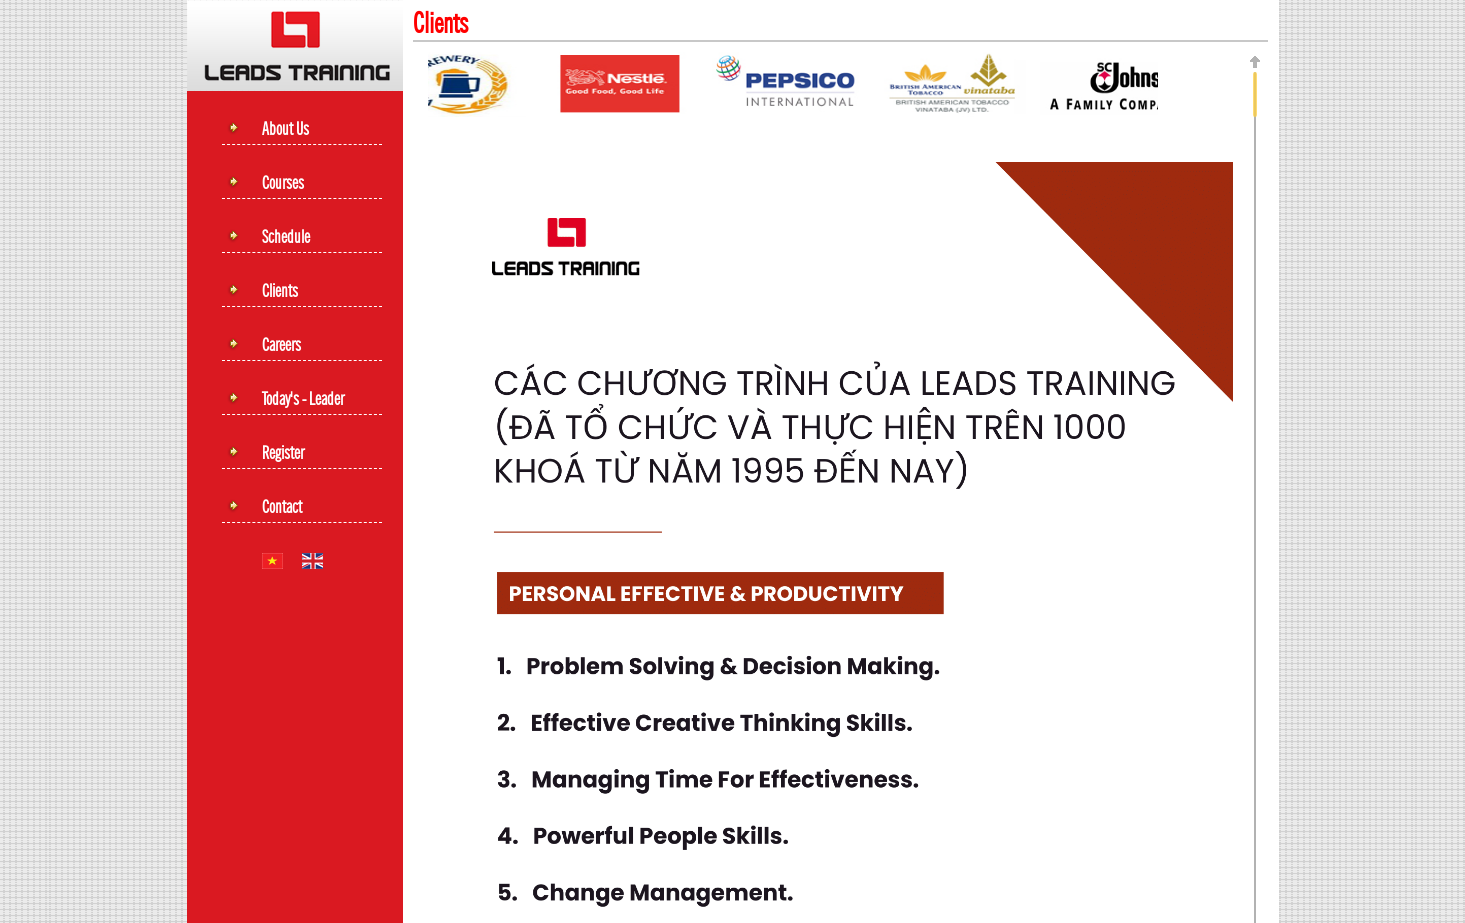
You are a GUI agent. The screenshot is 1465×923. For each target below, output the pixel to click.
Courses (283, 184)
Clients (280, 292)
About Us (285, 130)
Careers (281, 346)
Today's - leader (303, 400)
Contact (282, 508)
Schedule (286, 238)
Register (283, 454)
